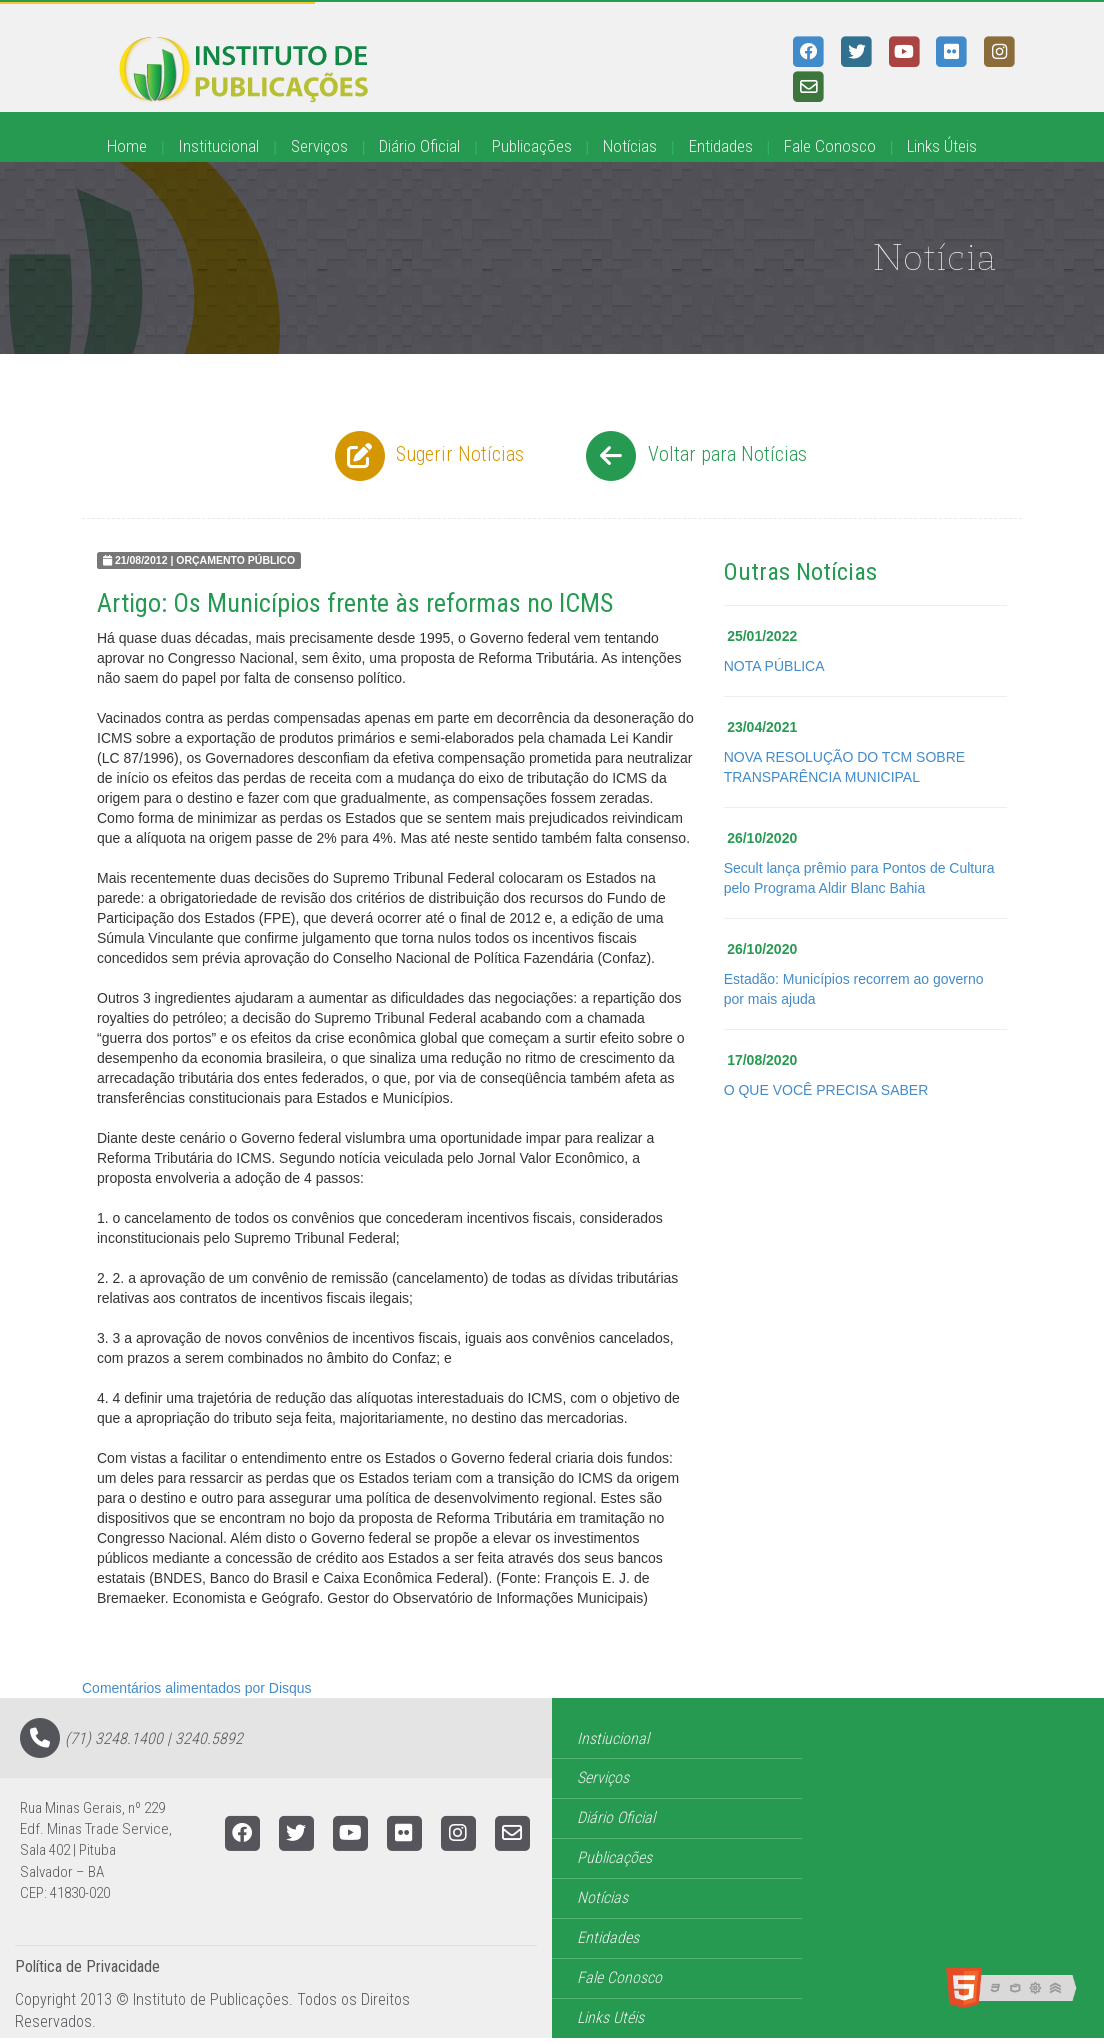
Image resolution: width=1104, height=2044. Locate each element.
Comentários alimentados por (197, 1688)
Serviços (319, 146)
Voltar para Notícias (693, 456)
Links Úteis (942, 146)
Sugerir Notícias (427, 456)
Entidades (721, 146)
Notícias (630, 146)
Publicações (532, 146)
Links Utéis (610, 2017)
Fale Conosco (830, 146)
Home (127, 146)
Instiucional (613, 1738)
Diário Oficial (419, 146)
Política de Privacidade (87, 1966)
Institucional (218, 146)
